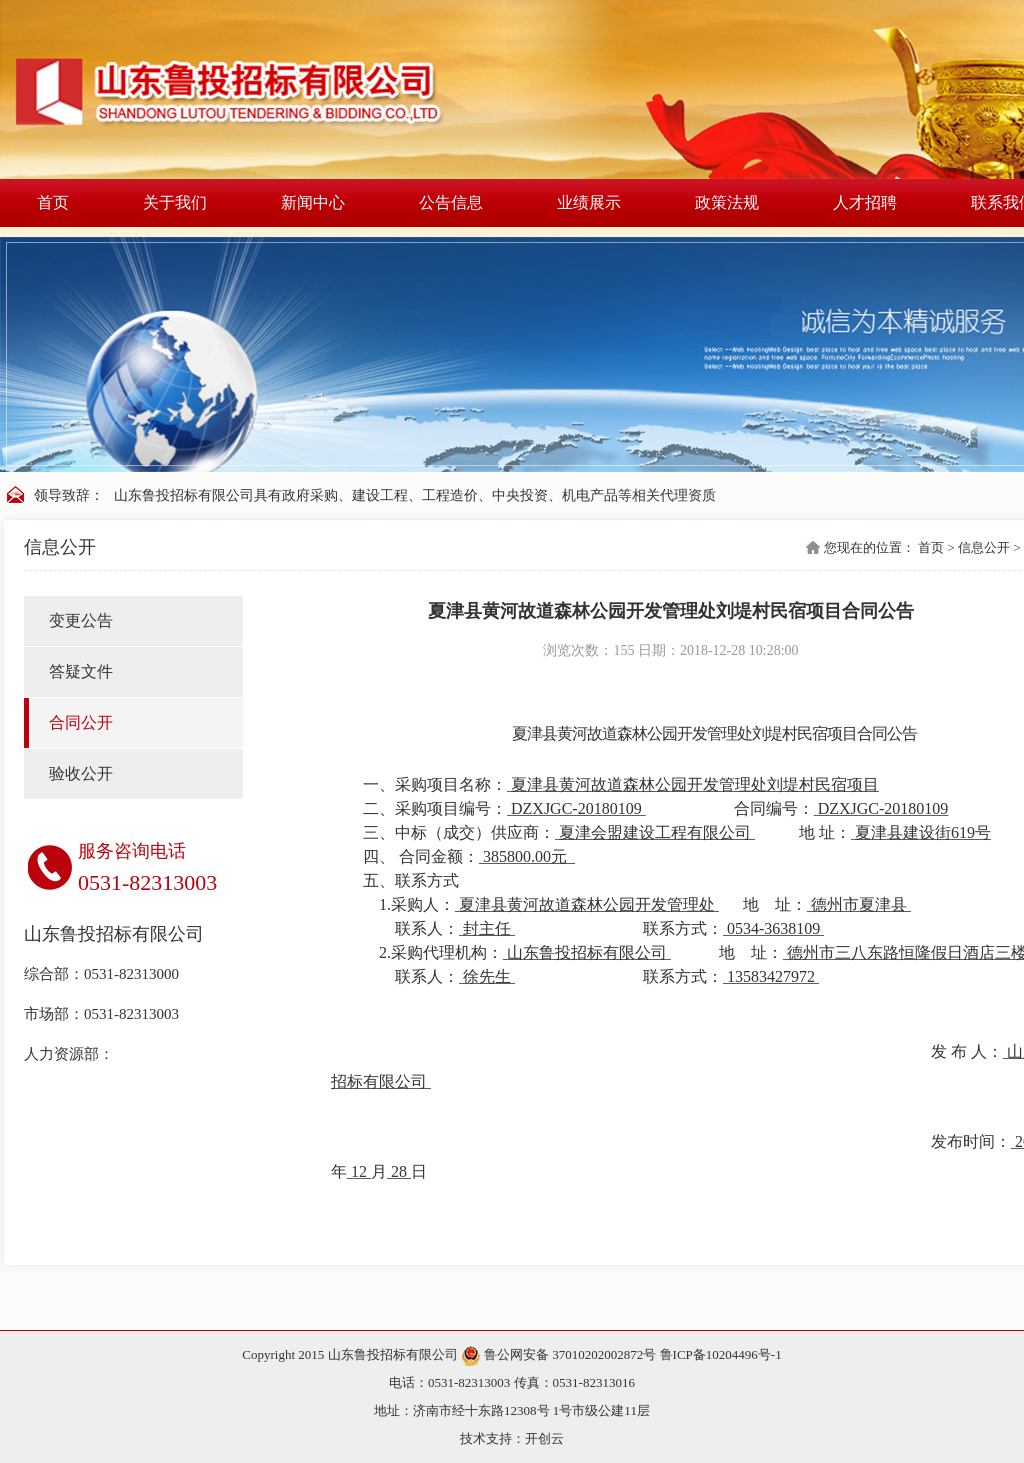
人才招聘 (865, 202)
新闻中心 (313, 202)
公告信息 (451, 202)
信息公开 (984, 547)
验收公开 (81, 773)
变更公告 (81, 620)
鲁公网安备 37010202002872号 (560, 1354)
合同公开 (81, 722)
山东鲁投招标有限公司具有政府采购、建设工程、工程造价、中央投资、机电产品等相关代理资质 (415, 495)
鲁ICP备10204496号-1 (721, 1354)
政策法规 (727, 202)
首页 (53, 202)
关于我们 (175, 202)
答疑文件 (81, 671)
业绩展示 (589, 202)
